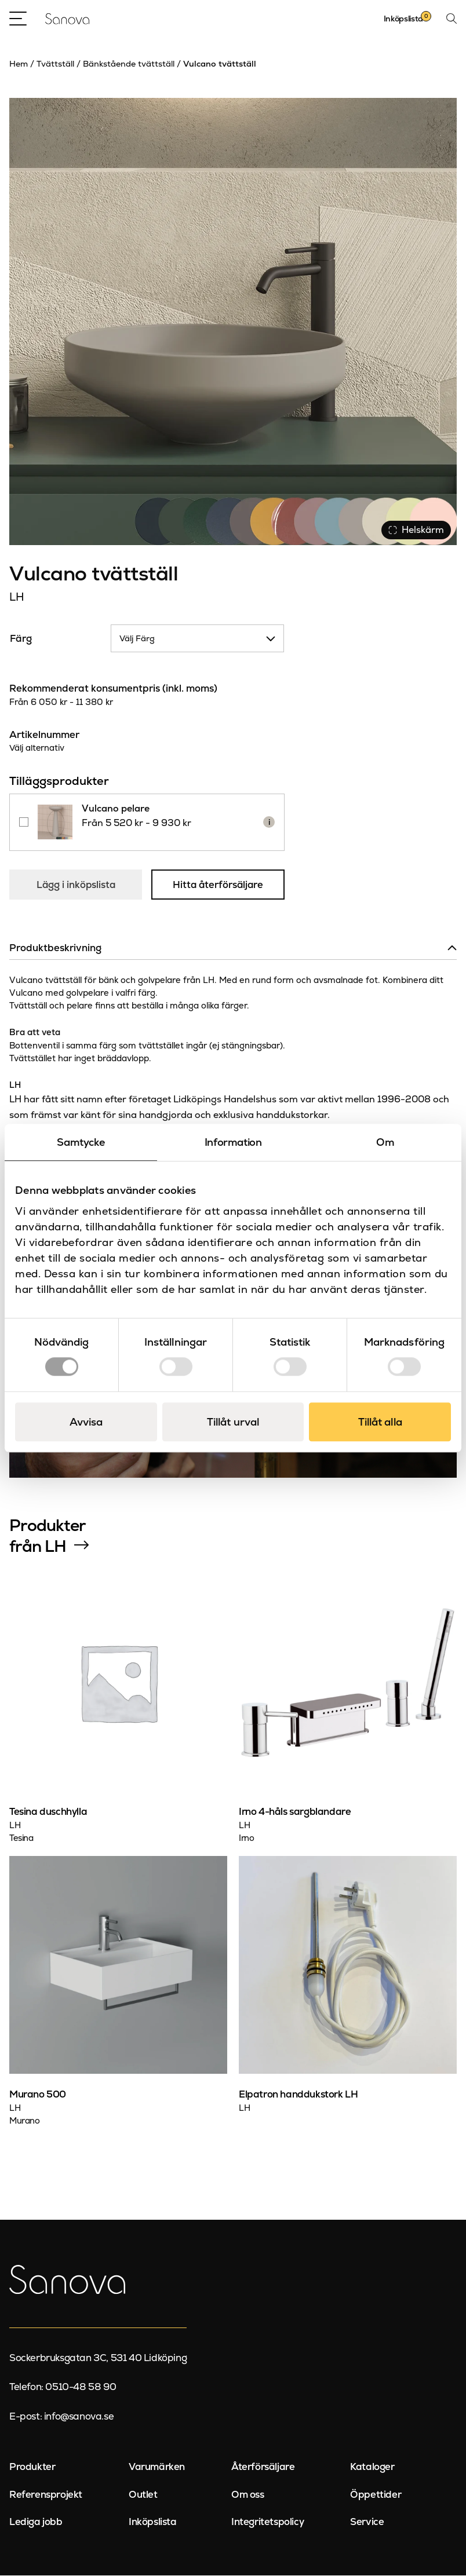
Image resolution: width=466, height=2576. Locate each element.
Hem (18, 64)
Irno (246, 1838)
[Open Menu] (18, 18)
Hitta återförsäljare (218, 885)
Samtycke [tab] (80, 1142)
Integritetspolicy (267, 2522)
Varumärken (157, 2467)
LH (16, 597)
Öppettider (375, 2495)
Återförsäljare (262, 2467)
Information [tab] (233, 1142)
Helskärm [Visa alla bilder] (416, 530)
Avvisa (86, 1421)
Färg (21, 638)
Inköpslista (153, 2522)
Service (367, 2522)
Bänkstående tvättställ (128, 64)
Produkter (32, 2467)
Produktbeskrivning (55, 948)
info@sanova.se (79, 2416)
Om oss (247, 2495)
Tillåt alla (380, 1421)
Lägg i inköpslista (76, 885)
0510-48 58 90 (80, 2387)
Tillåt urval (233, 1421)
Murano (24, 2120)
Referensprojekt (45, 2495)
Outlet (143, 2495)
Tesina (21, 1838)
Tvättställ (55, 64)
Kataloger (372, 2467)
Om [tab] (385, 1142)
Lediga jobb (36, 2522)
